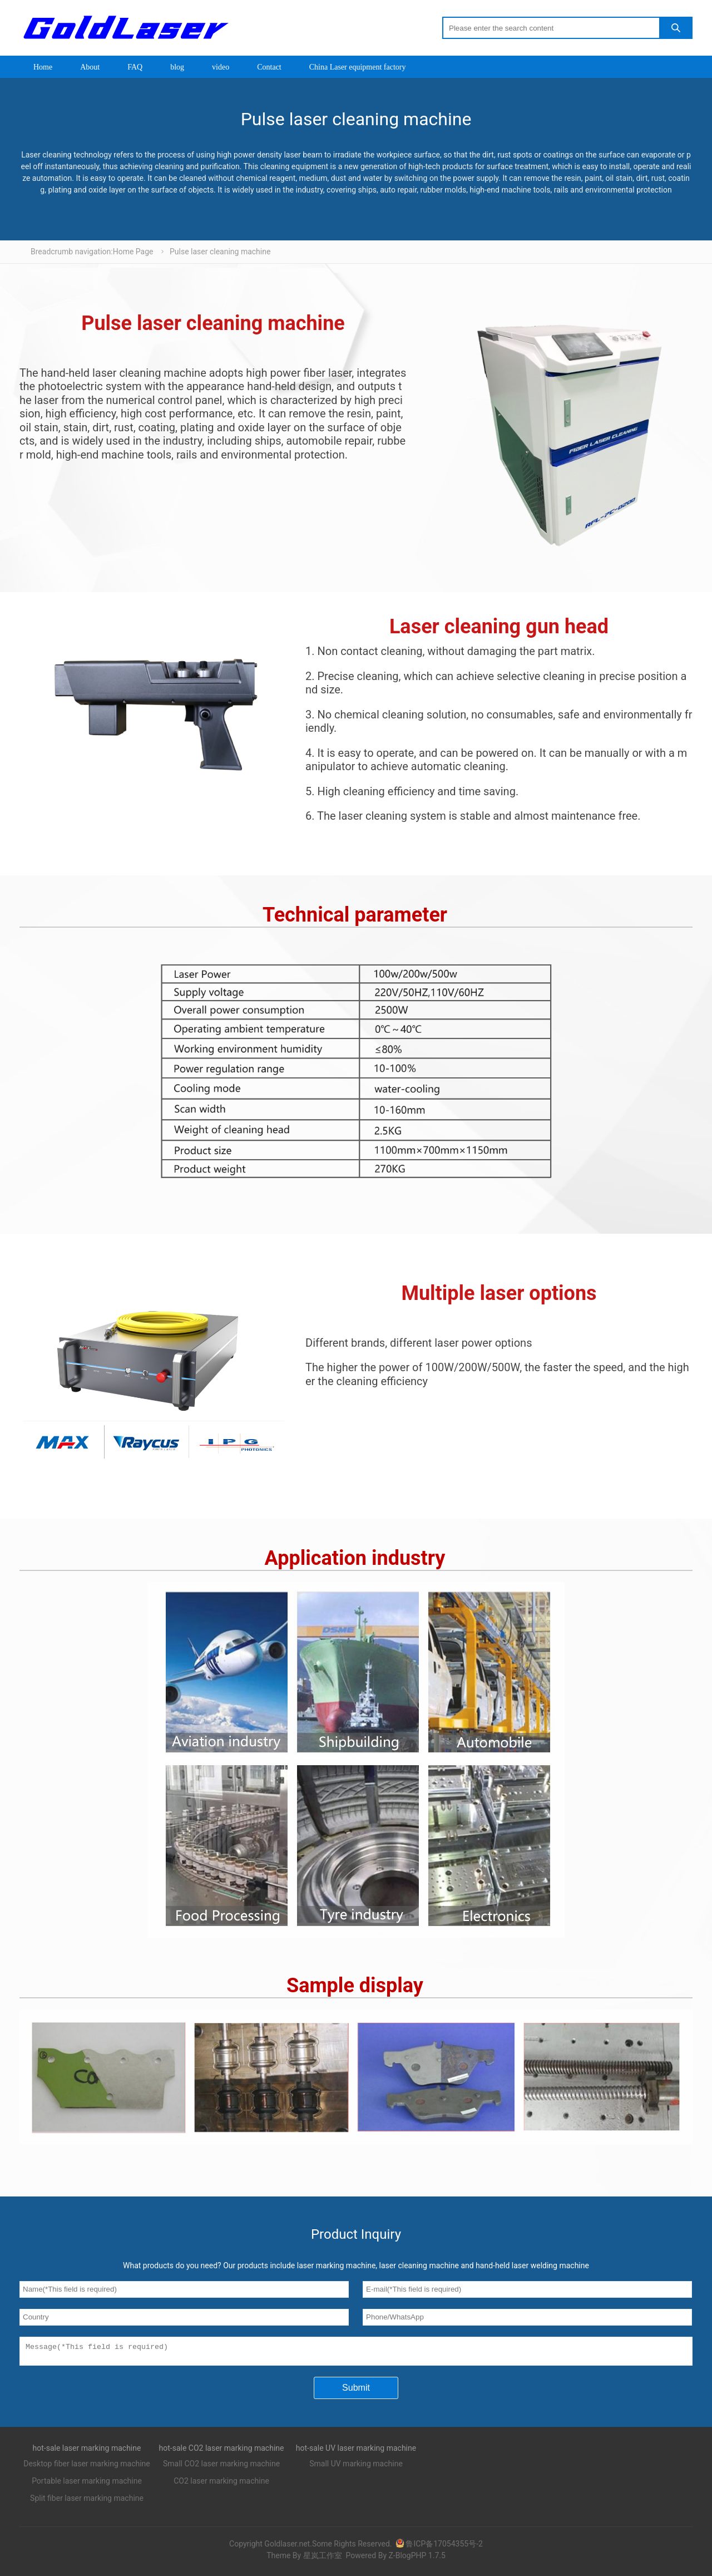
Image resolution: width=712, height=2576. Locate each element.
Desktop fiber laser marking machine (86, 2466)
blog (177, 67)
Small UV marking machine (356, 2466)
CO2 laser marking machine (221, 2484)
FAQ (134, 67)
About (90, 67)
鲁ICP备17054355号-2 (438, 2547)
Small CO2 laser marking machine (221, 2466)
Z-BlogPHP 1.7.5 (416, 2558)
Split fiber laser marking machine (87, 2501)
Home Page (133, 251)
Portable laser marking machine (87, 2484)
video (220, 67)
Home (42, 67)
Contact (269, 67)
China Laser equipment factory (357, 67)
